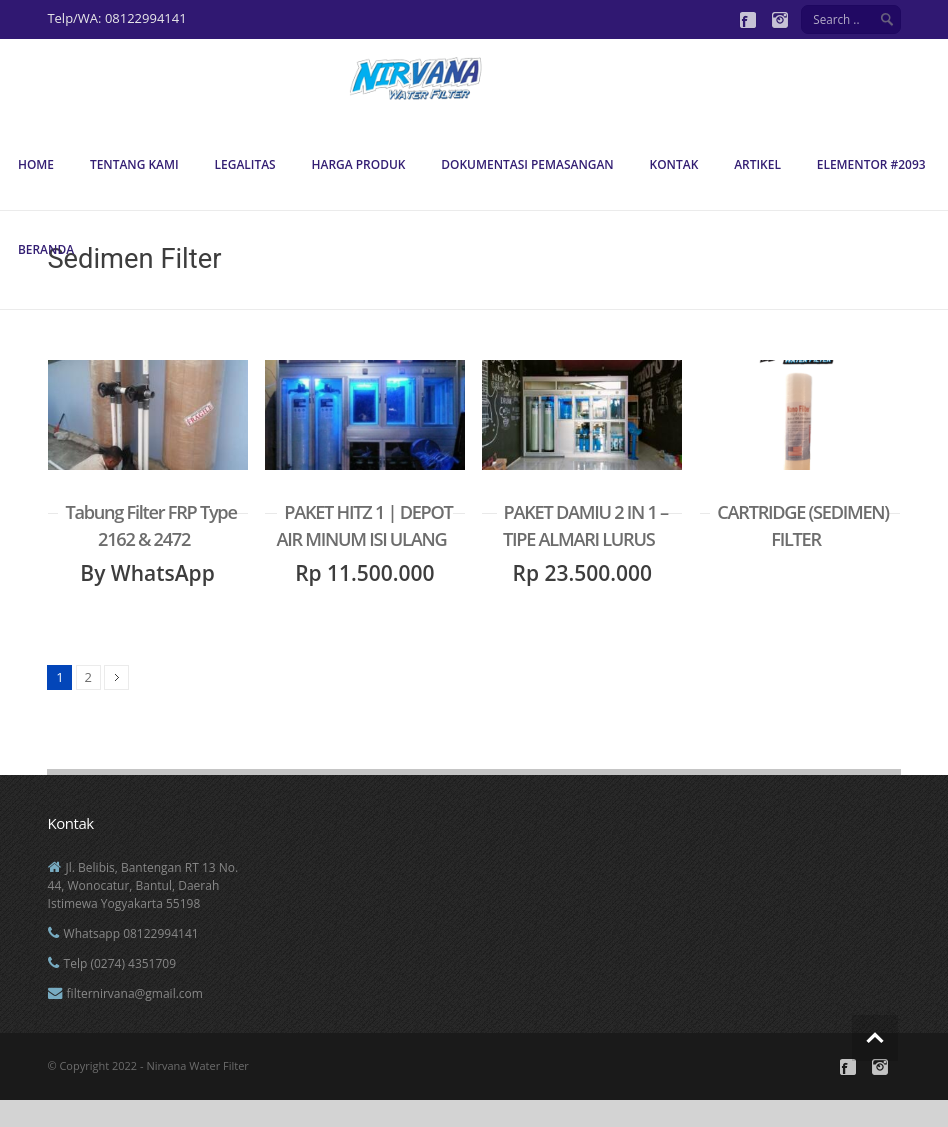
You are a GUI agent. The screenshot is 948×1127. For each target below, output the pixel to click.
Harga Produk (359, 164)
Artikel (757, 164)
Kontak (674, 164)
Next (116, 677)
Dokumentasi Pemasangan (527, 164)
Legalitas (245, 164)
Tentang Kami (134, 164)
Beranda (46, 249)
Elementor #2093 (871, 164)
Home (36, 164)
